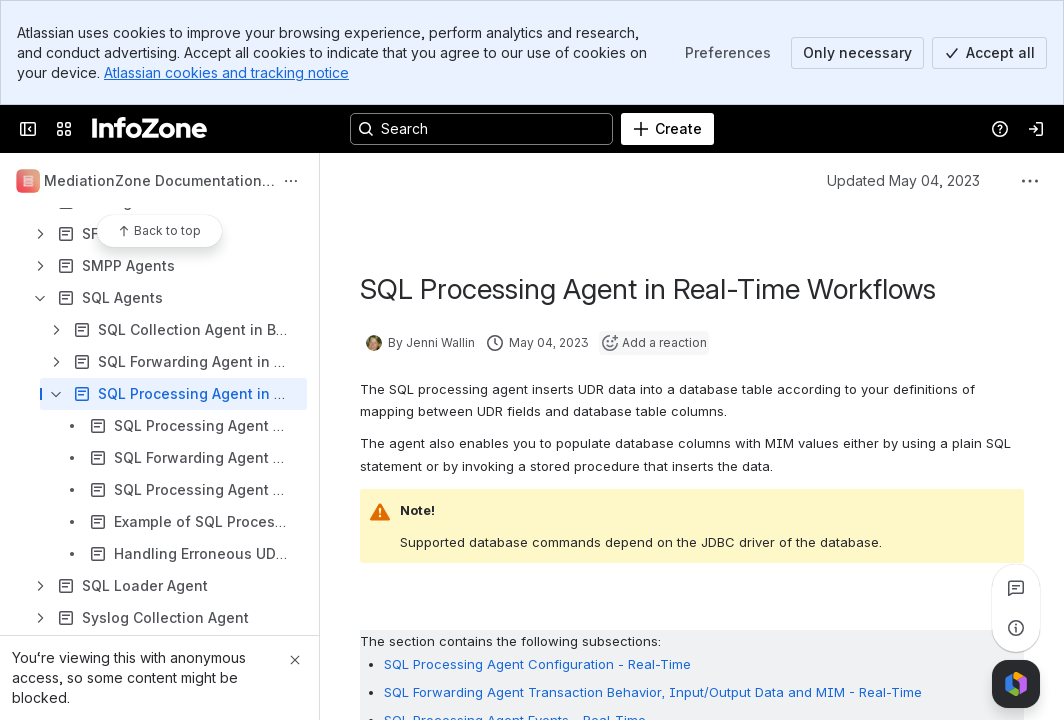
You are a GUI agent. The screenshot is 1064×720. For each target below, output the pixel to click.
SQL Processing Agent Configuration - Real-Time (537, 664)
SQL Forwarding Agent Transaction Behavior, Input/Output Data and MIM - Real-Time (653, 692)
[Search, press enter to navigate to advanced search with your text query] (481, 129)
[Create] (667, 129)
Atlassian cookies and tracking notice (226, 72)
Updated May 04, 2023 (903, 180)
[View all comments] (1016, 588)
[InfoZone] (149, 129)
